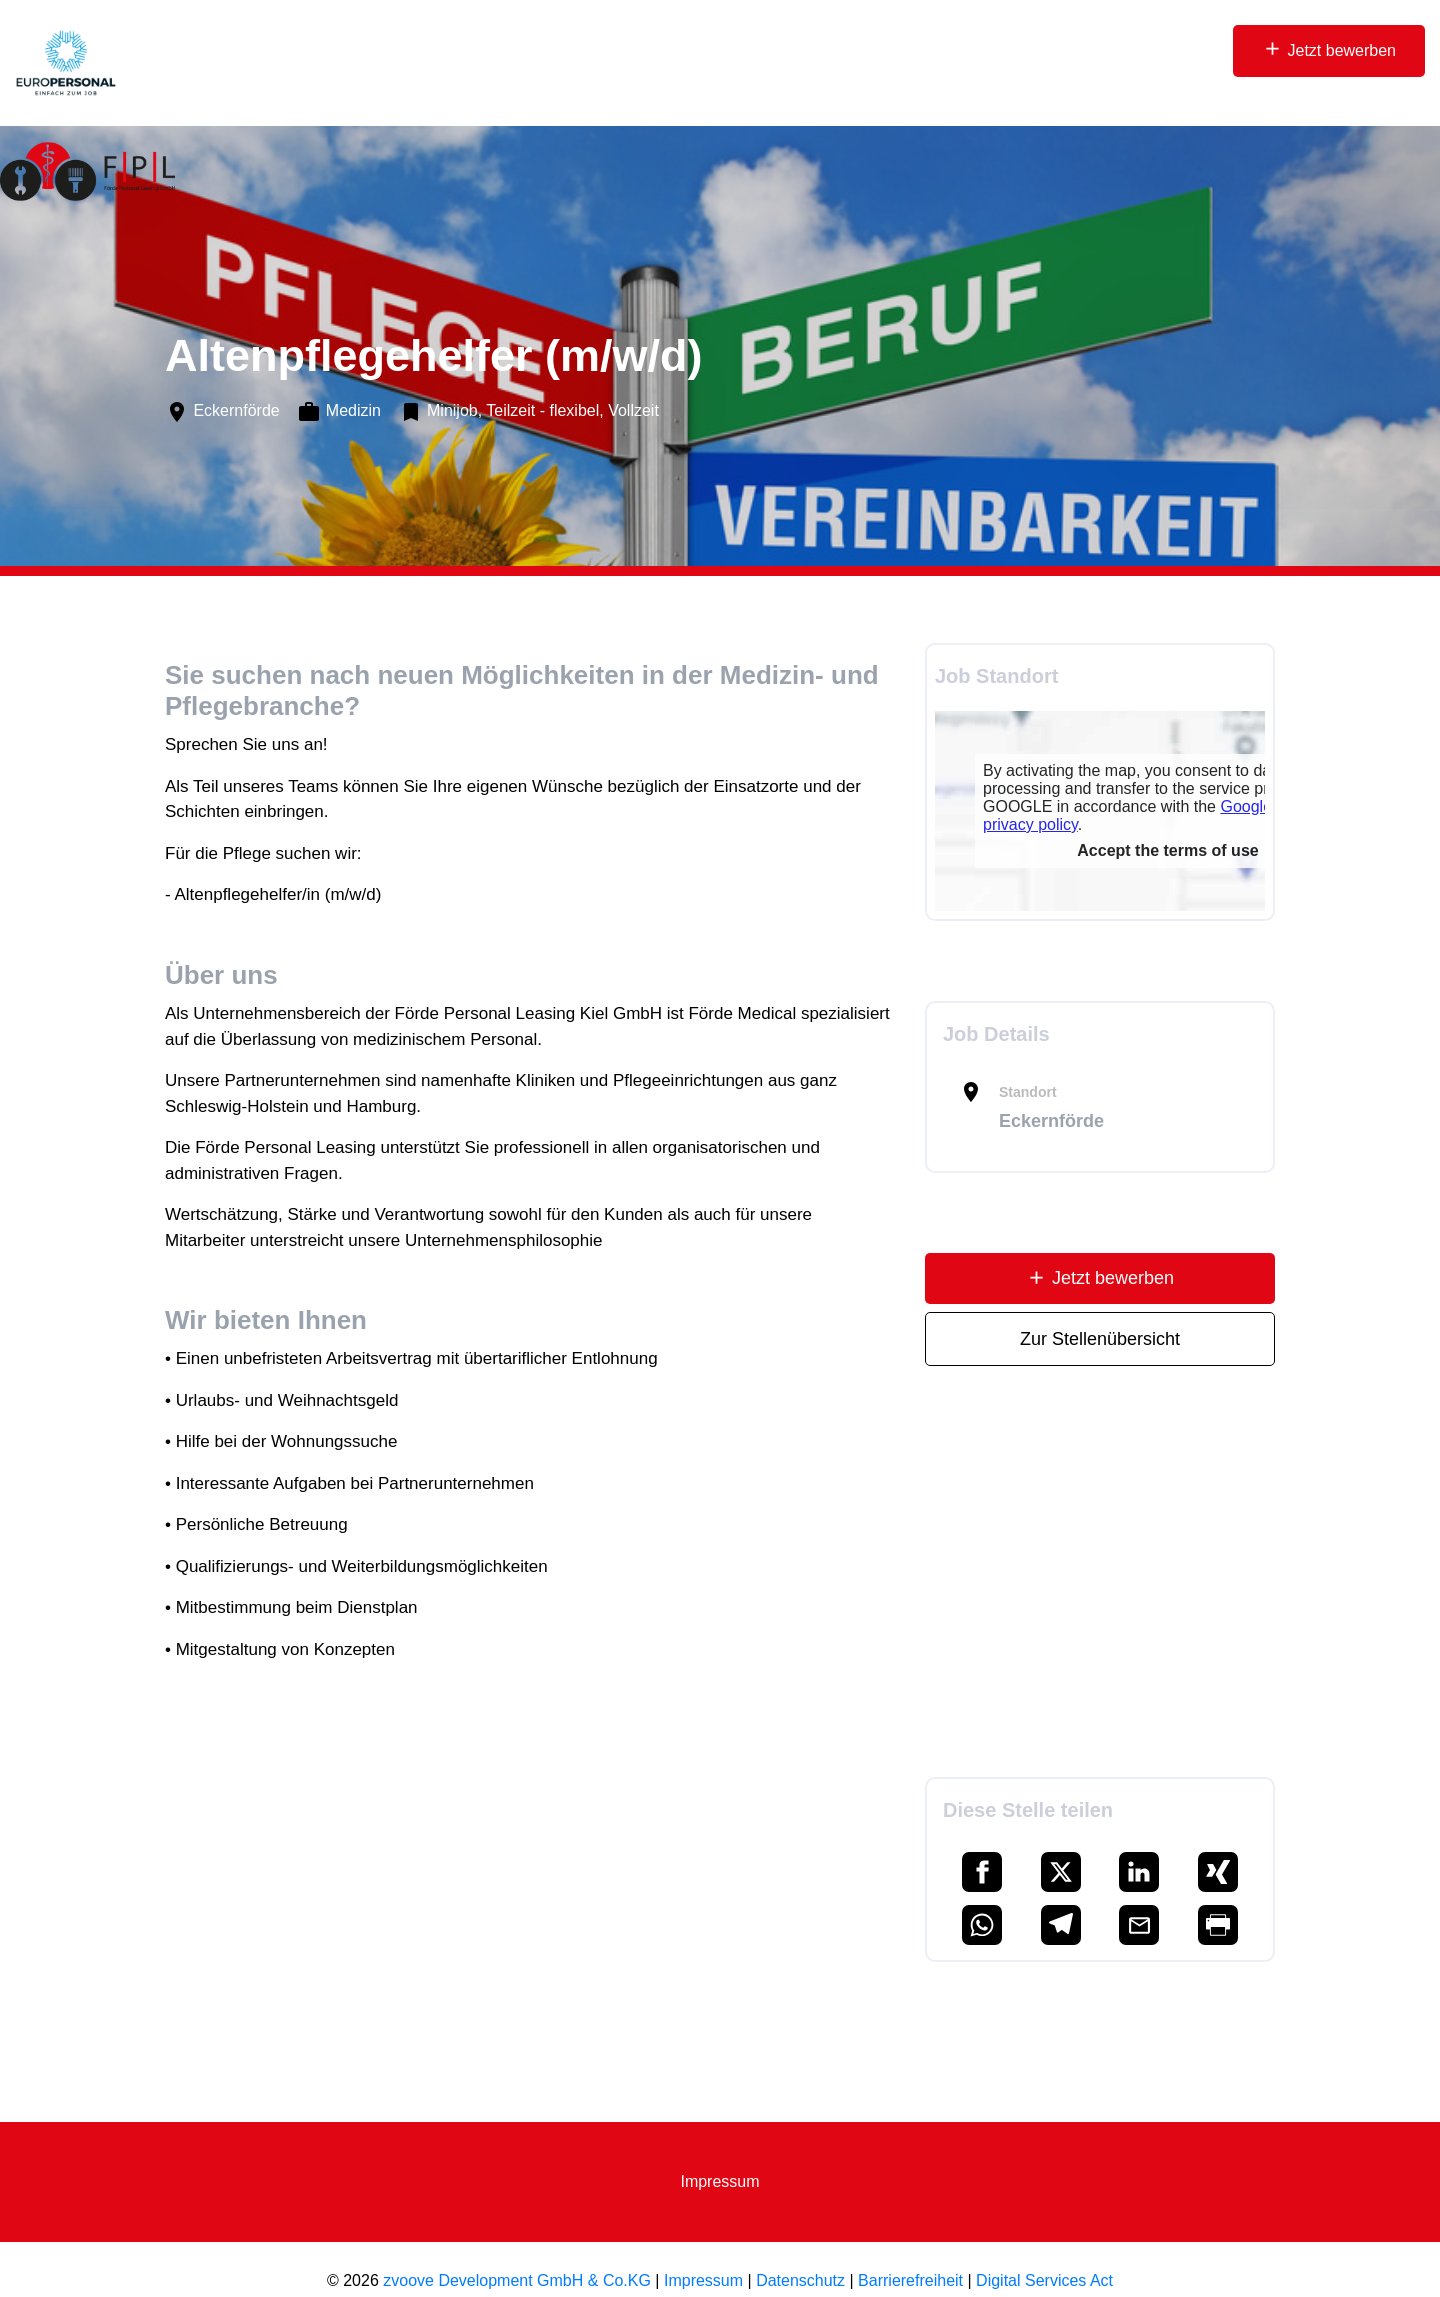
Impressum (719, 2181)
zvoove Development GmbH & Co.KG (517, 2280)
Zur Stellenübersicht (1100, 1339)
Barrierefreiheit (910, 2280)
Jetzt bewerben (1329, 48)
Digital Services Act (1044, 2280)
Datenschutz (800, 2280)
